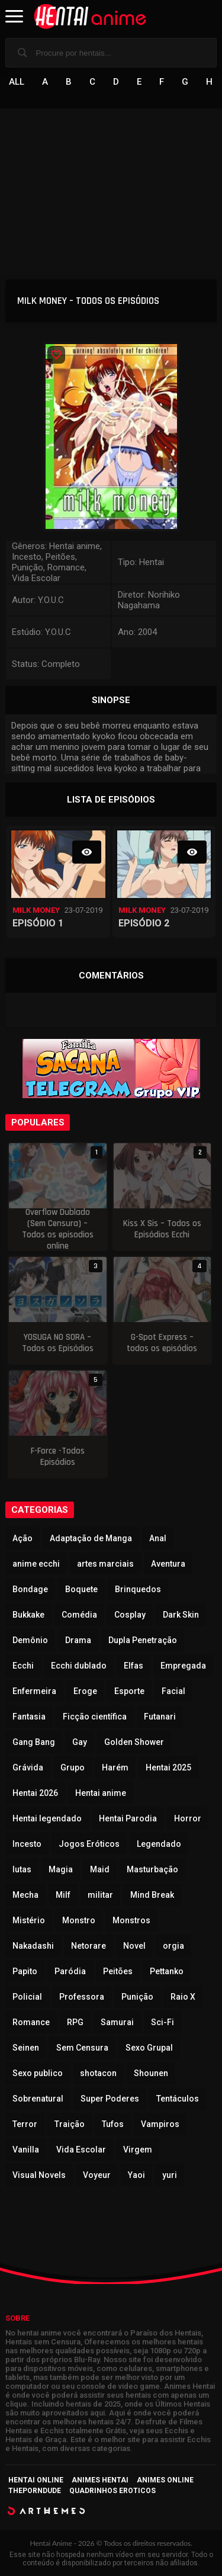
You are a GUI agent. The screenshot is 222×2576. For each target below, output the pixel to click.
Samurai (117, 2022)
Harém (115, 1767)
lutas (21, 1869)
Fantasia (29, 1716)
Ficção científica (95, 1716)
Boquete (81, 1589)
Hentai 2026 (35, 1793)
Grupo (72, 1767)
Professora (81, 1996)
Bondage (30, 1589)
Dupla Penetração (142, 1640)
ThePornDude (34, 2491)
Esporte (129, 1691)
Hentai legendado (47, 1818)
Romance (31, 2022)
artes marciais (105, 1563)
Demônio (30, 1640)
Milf (63, 1895)
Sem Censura (82, 2047)
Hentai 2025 (168, 1767)
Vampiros (160, 2124)
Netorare (88, 1946)
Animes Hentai (100, 2480)
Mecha (25, 1895)
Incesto (26, 1844)
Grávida (27, 1767)
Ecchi (23, 1665)
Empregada (183, 1665)
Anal (157, 1538)
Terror (24, 2124)
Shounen (151, 2073)
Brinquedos (138, 1589)
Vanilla (25, 2149)
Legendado (159, 1844)
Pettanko (167, 1971)
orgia (173, 1946)
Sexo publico (37, 2073)
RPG (75, 2022)
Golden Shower (134, 1742)
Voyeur (97, 2175)
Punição (137, 1996)
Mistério (28, 1920)
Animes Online (165, 2480)
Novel (134, 1946)
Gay (79, 1742)
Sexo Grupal (149, 2047)
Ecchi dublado (79, 1665)
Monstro (78, 1920)
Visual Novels (39, 2175)
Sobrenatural (37, 2098)
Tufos (113, 2124)
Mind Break (152, 1895)
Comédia (79, 1614)
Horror (187, 1818)
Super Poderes (110, 2098)
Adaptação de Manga (91, 1538)
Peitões (118, 1971)
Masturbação (152, 1869)
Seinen (25, 2047)
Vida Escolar (81, 2149)
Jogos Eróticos (89, 1844)
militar (100, 1895)
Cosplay (130, 1614)
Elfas (133, 1665)
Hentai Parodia (128, 1818)
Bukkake (28, 1614)
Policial (27, 1996)
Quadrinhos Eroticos (112, 2491)
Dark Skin (181, 1614)
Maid (100, 1869)
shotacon (98, 2073)
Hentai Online (35, 2480)
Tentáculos (177, 2098)
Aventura (168, 1563)
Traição (69, 2124)
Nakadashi (33, 1946)
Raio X (182, 1996)
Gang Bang (33, 1742)
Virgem (137, 2149)
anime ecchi (36, 1563)
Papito (24, 1971)
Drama (78, 1640)
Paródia (70, 1971)
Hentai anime (100, 1793)
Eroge (85, 1691)
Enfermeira (34, 1691)
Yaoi (136, 2175)
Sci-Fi (162, 2022)
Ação (22, 1538)
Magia (61, 1869)
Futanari (160, 1716)
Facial (173, 1691)
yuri (169, 2175)
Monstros (131, 1920)
